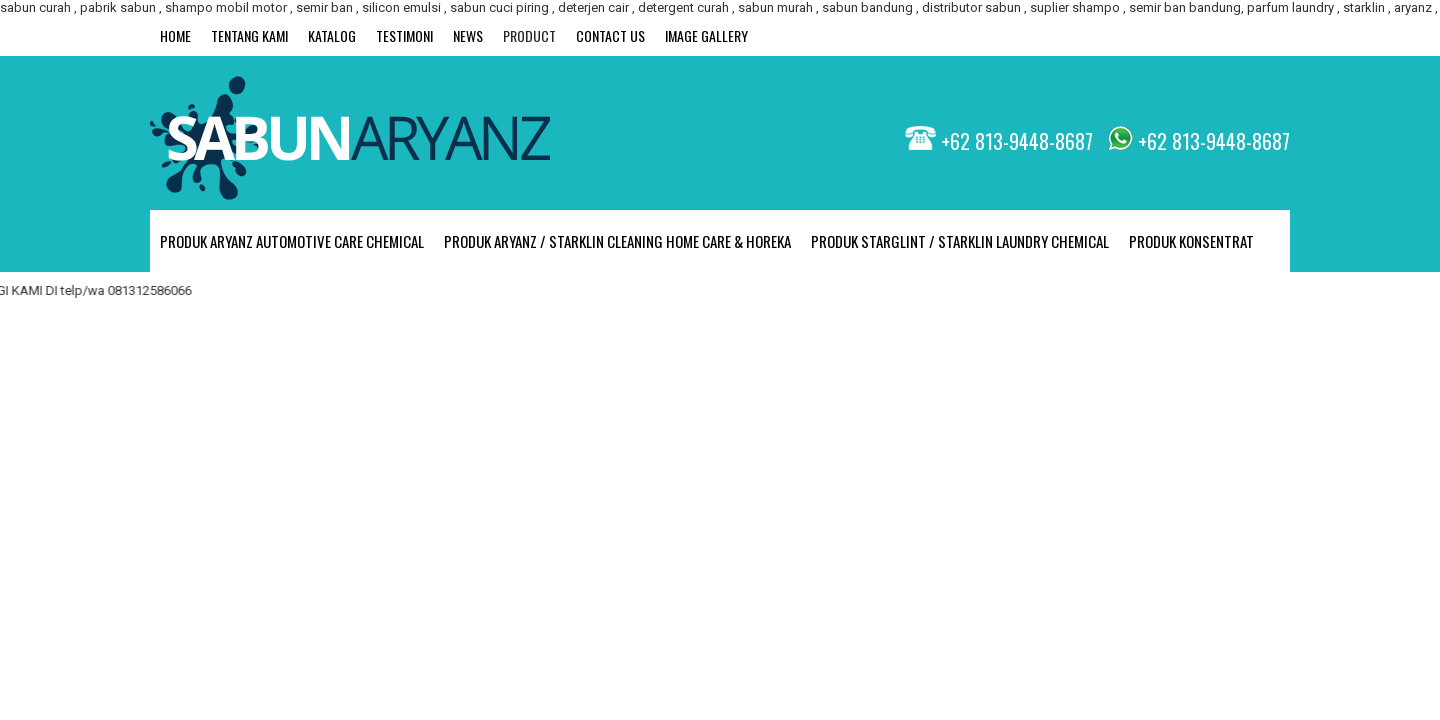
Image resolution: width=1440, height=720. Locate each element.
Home (175, 35)
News (468, 35)
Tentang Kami (249, 35)
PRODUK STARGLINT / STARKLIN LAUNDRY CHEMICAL (960, 241)
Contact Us (610, 35)
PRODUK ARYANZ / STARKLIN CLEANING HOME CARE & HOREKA (617, 241)
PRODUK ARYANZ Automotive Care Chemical (292, 241)
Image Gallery (706, 35)
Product (529, 35)
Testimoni (404, 35)
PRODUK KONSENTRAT (1191, 241)
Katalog (332, 35)
